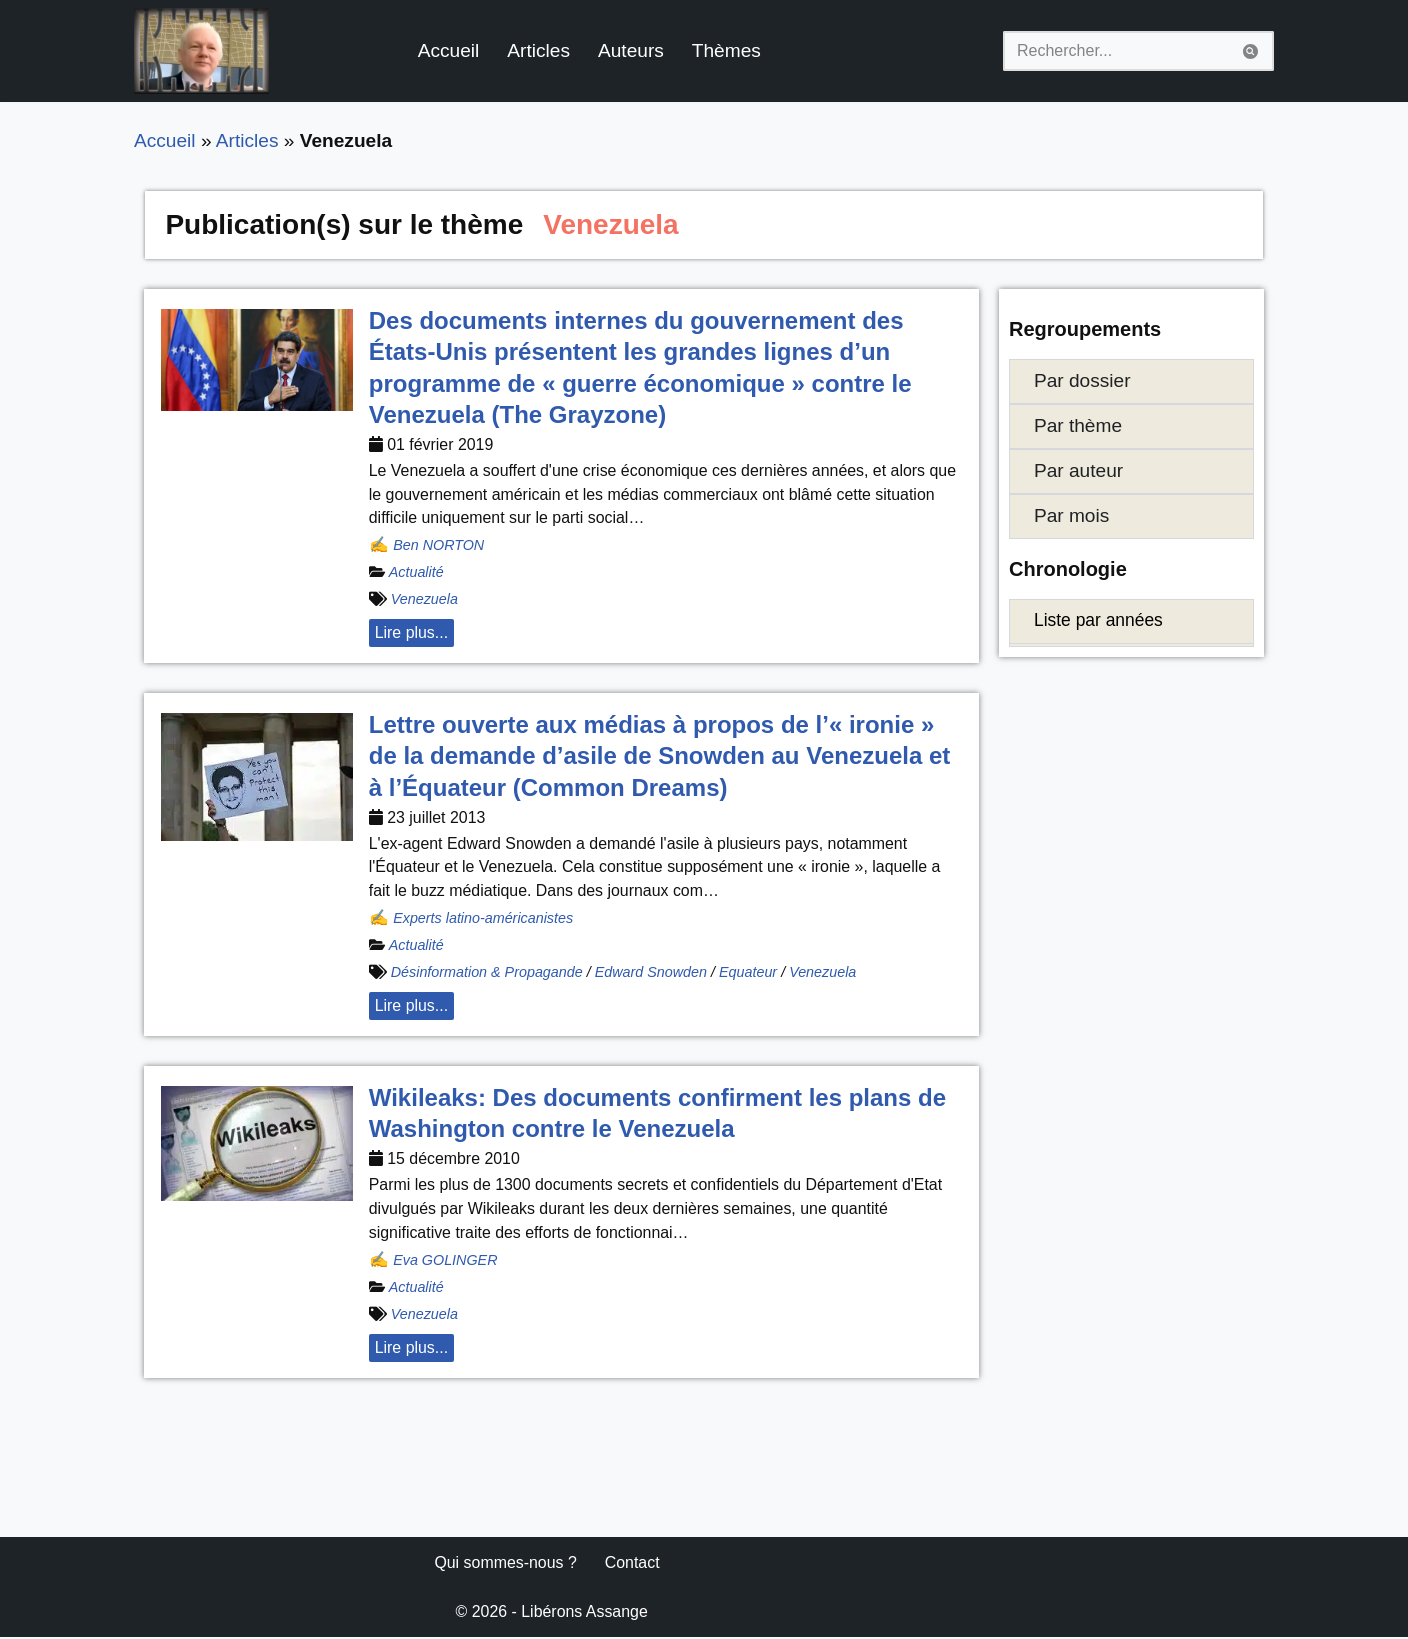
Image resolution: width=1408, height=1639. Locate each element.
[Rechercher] (1116, 51)
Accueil (449, 50)
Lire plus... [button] (412, 633)
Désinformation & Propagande (487, 973)
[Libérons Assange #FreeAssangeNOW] (201, 51)
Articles (539, 50)
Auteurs (632, 50)
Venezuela (424, 600)
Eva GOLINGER (445, 1261)
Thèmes (727, 50)
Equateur (749, 973)
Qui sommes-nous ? (505, 1564)
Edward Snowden (652, 973)
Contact (633, 1564)
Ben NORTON (438, 546)
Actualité (416, 573)
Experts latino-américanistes (483, 919)
